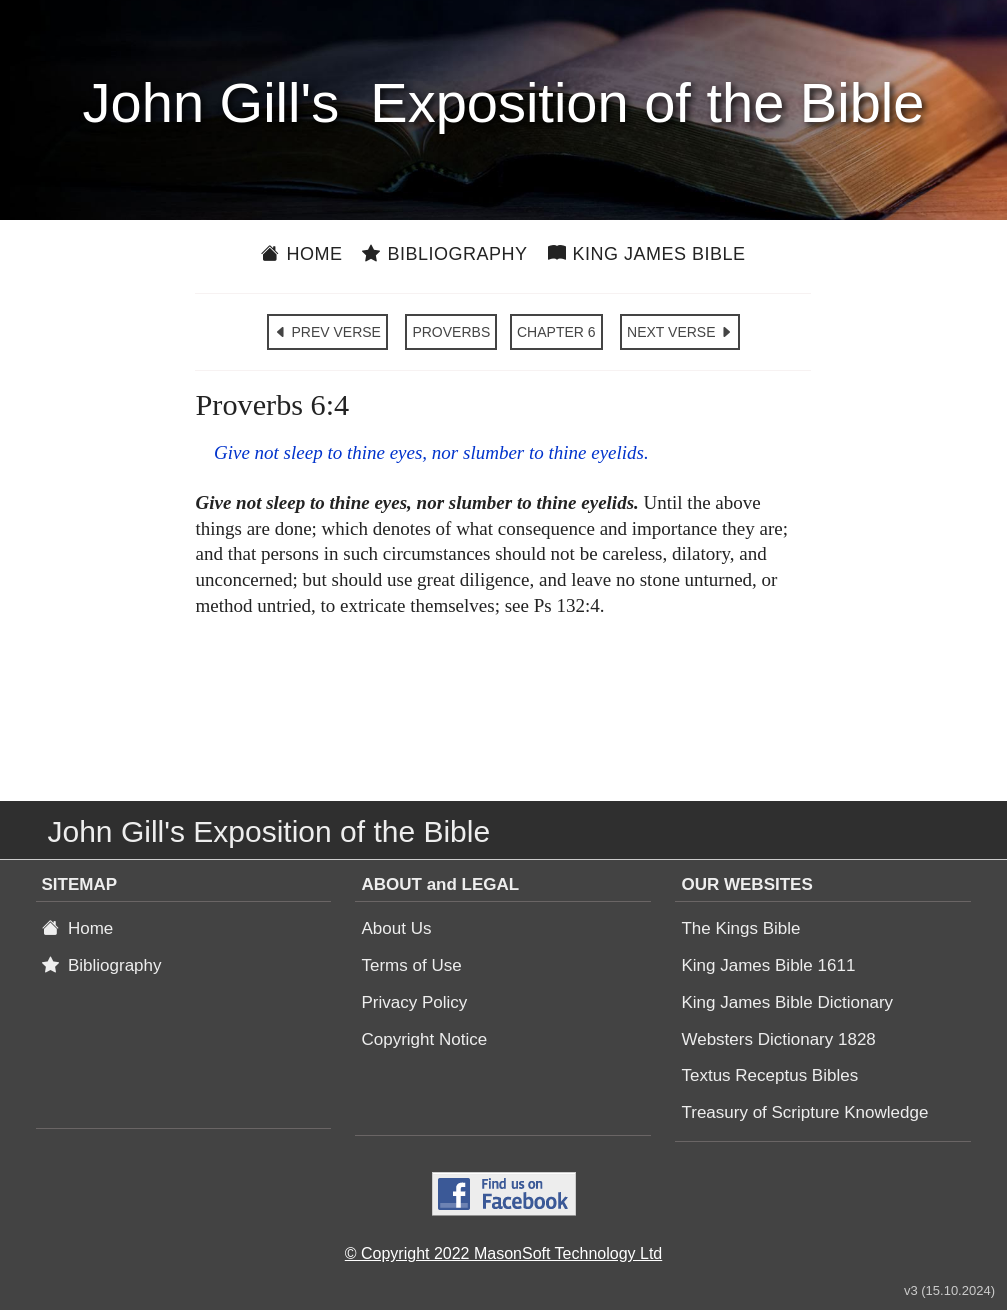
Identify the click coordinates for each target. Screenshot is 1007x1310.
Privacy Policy (414, 1002)
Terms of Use (411, 965)
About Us (396, 928)
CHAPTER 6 (556, 332)
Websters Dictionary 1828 (778, 1039)
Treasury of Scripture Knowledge (804, 1112)
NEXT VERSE (680, 332)
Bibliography (444, 254)
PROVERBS (451, 332)
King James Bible (647, 254)
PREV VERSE (327, 332)
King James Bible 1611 (768, 965)
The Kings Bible (740, 928)
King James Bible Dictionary (787, 1002)
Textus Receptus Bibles (769, 1075)
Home (301, 254)
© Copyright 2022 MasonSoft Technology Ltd (503, 1253)
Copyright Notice (424, 1039)
